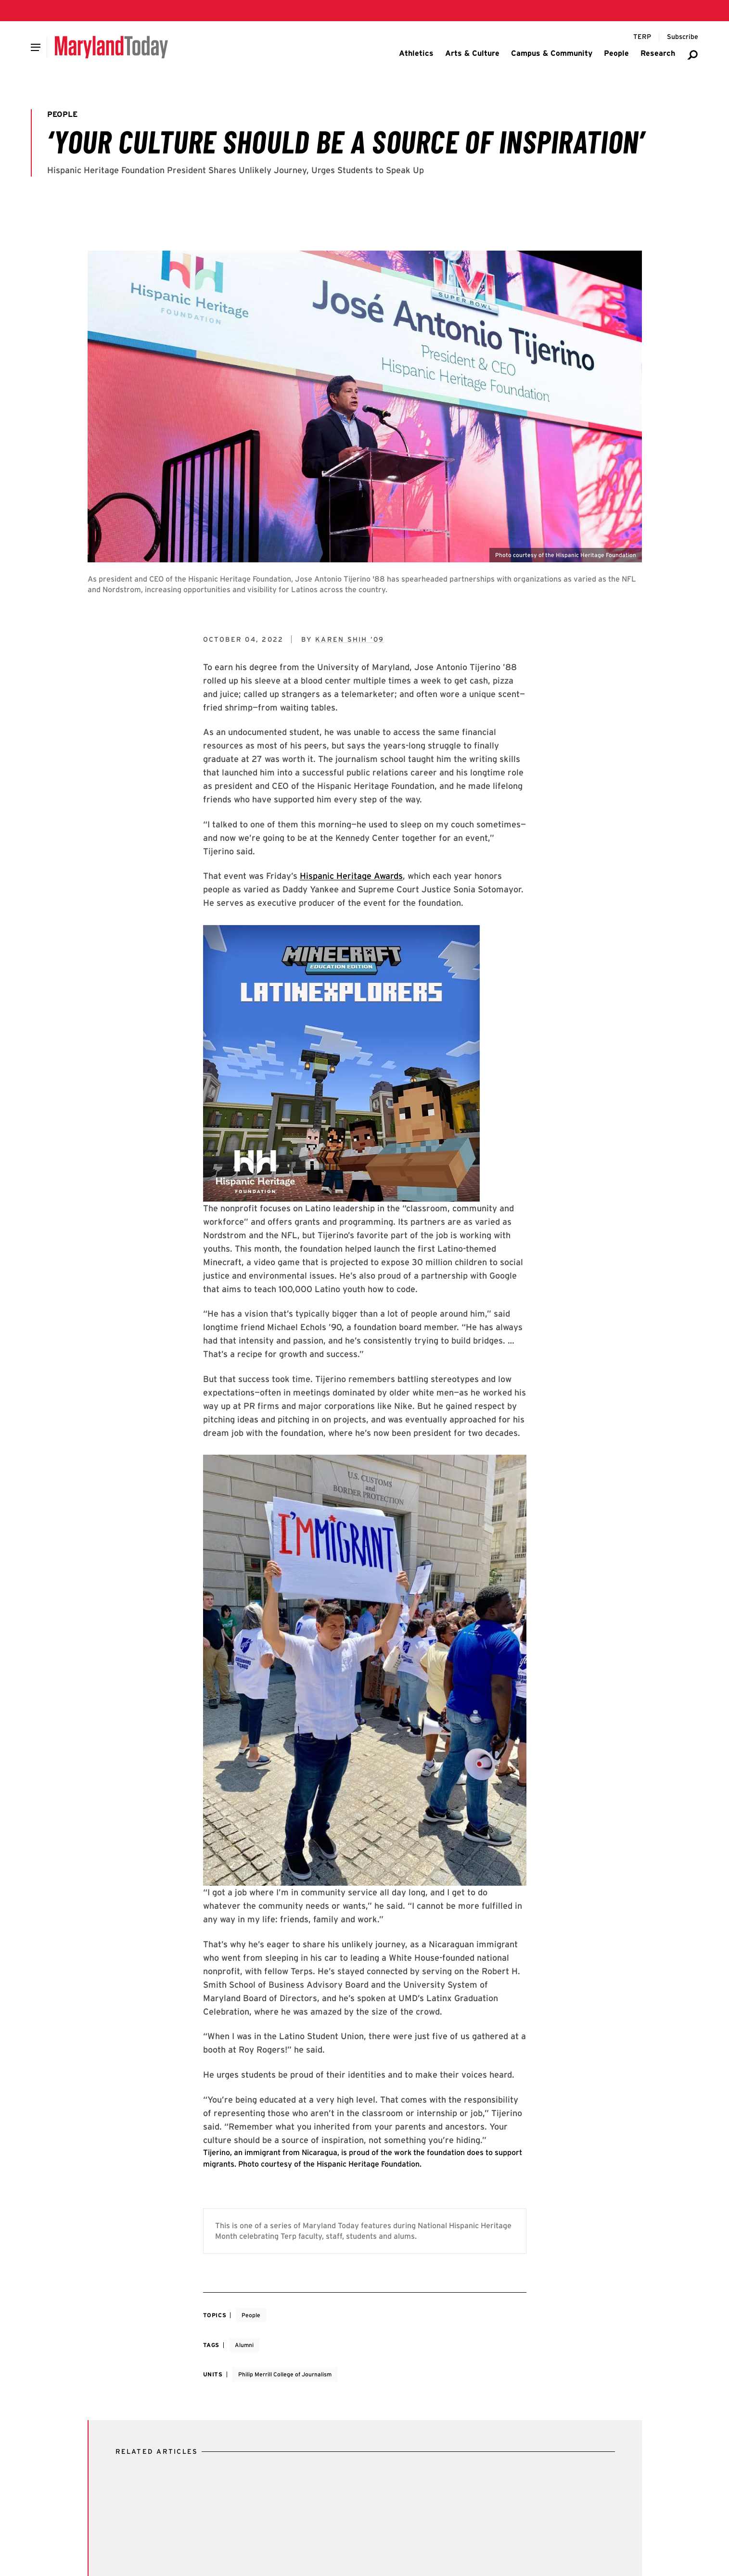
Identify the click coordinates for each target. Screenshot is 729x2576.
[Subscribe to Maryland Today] (682, 37)
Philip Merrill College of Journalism (285, 2374)
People (251, 2315)
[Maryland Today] (111, 47)
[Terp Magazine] (642, 37)
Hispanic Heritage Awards (351, 876)
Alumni (244, 2344)
